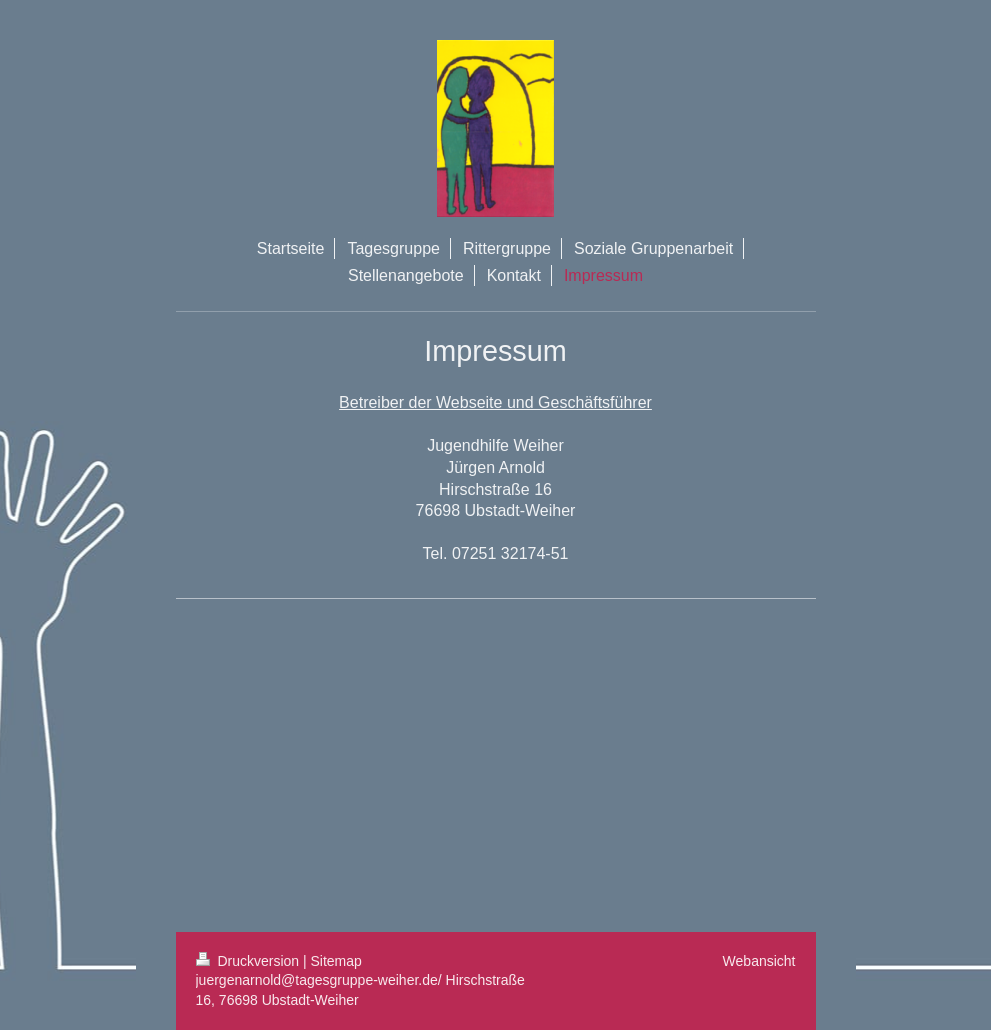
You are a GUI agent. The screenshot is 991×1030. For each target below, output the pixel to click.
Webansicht (759, 961)
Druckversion (249, 961)
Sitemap (336, 961)
